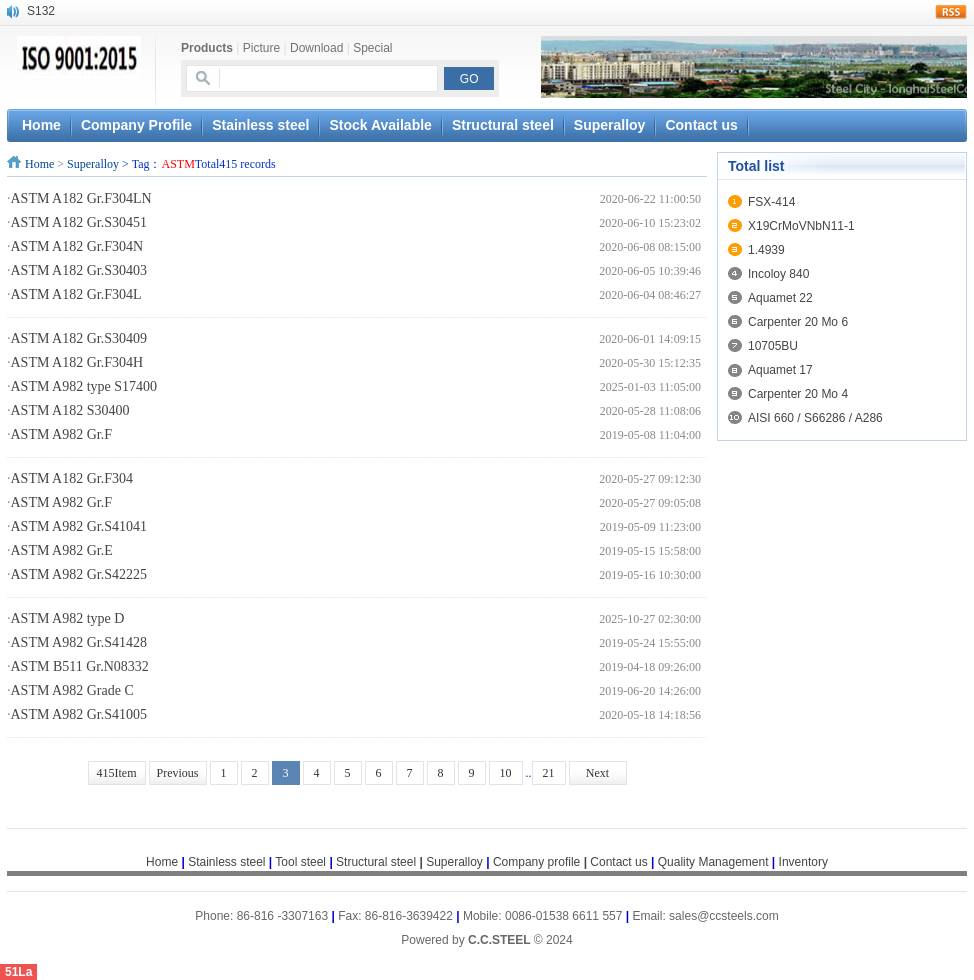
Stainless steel (260, 125)
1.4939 (766, 250)
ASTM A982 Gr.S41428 (79, 642)
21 (549, 773)
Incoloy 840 (778, 274)
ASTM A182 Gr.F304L (76, 294)
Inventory (803, 862)
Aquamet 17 (780, 370)
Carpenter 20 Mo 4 (798, 394)
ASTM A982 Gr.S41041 (79, 526)
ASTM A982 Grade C (72, 690)
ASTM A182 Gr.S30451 (79, 222)
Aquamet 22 (780, 298)
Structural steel (503, 125)
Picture (261, 48)
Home (39, 164)
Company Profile (136, 125)
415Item (117, 773)
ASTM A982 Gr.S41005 (79, 714)
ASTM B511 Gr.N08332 (80, 666)
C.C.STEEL (501, 940)
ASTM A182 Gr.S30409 (79, 338)
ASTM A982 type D (68, 618)
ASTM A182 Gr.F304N (77, 246)
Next (597, 773)
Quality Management (713, 862)
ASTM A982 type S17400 (84, 386)
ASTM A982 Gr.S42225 (79, 574)
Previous (178, 773)
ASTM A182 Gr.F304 (72, 478)
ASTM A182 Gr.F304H (77, 362)
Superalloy (610, 125)
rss (951, 12)
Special (372, 48)
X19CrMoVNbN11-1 (801, 226)
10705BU (773, 346)
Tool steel (300, 862)
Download (316, 48)
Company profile (541, 862)
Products (207, 48)
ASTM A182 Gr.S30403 (79, 270)
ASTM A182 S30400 (70, 410)
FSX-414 (771, 202)
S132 (41, 11)
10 (506, 773)
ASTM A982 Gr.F (62, 434)
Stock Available (380, 125)
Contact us (701, 125)
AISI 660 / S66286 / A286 (815, 418)
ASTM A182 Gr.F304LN (81, 198)
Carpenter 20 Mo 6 (798, 322)
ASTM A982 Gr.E (62, 550)
